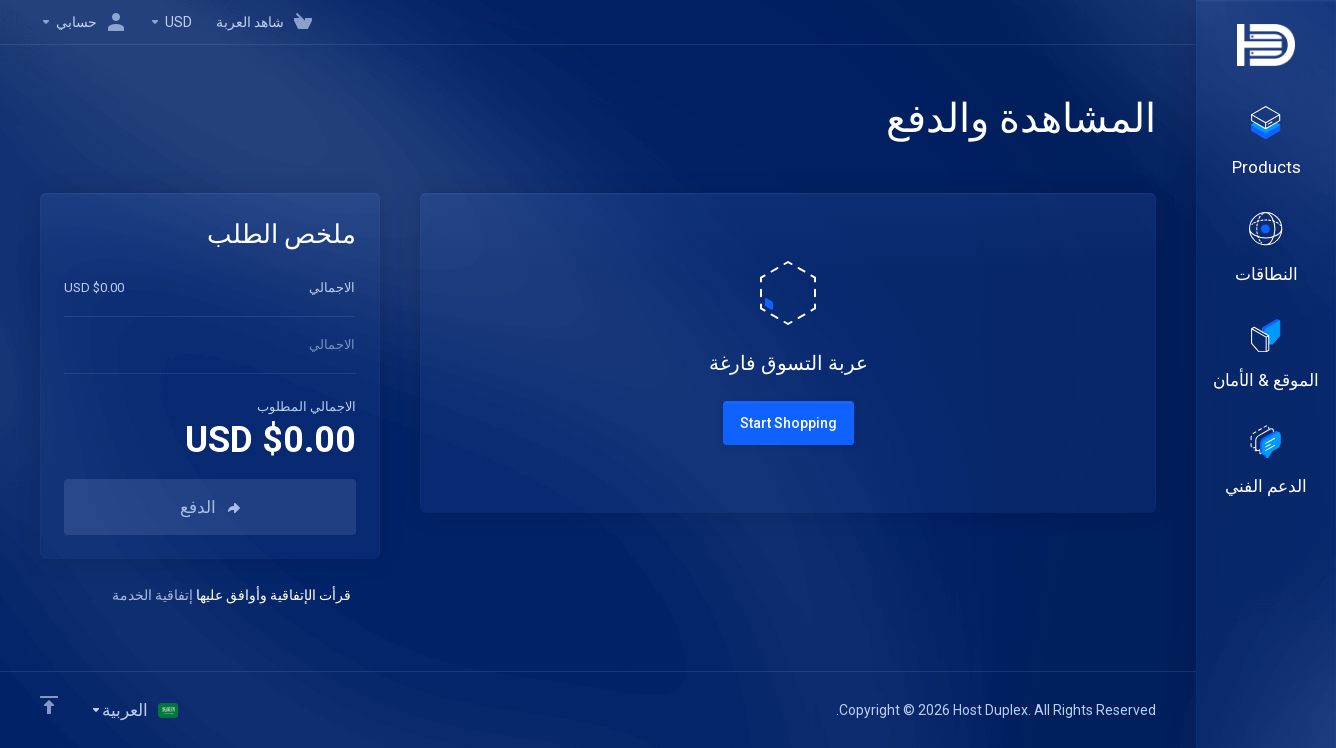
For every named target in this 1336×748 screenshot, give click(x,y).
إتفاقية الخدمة (152, 595)
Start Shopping (788, 423)
